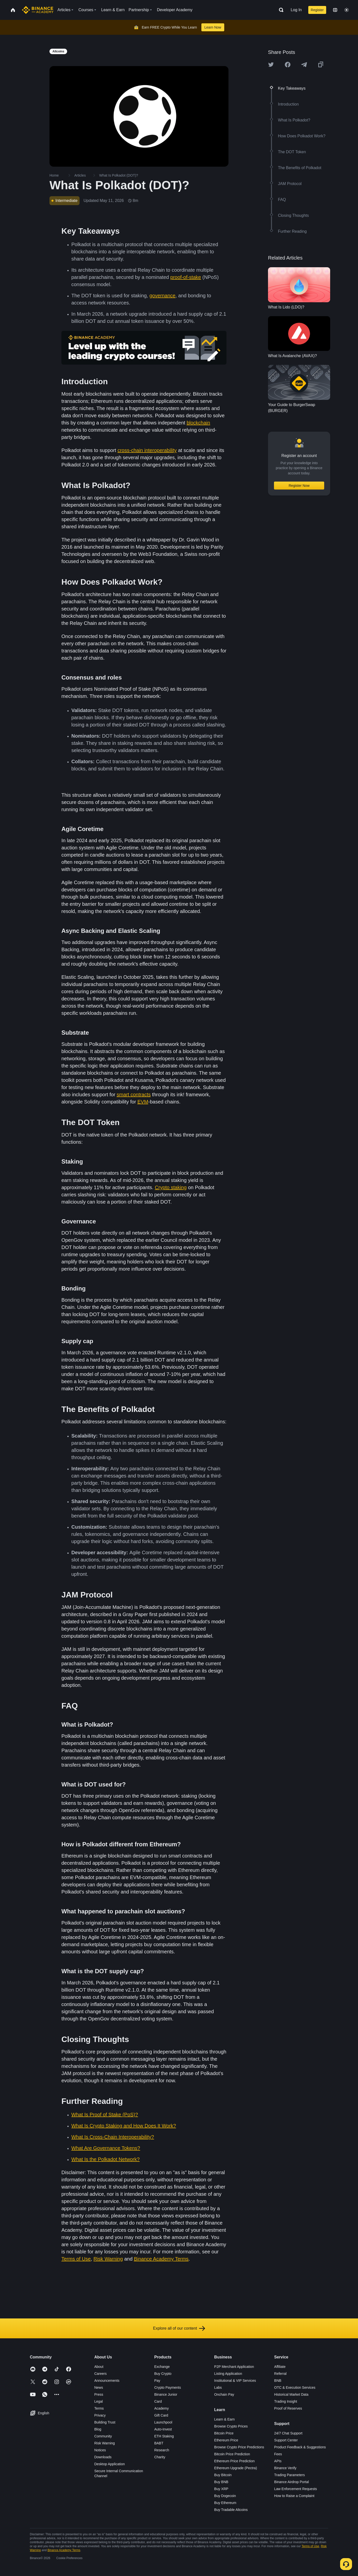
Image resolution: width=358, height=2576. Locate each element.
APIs (278, 2461)
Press (98, 2394)
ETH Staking (164, 2436)
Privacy (100, 2415)
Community (103, 2436)
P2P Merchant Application (234, 2367)
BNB (277, 2381)
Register (317, 10)
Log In (296, 10)
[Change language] (335, 9)
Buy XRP (221, 2489)
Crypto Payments (167, 2387)
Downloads (102, 2457)
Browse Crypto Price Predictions (239, 2447)
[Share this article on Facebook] (288, 65)
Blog (97, 2429)
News (98, 2387)
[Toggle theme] (346, 10)
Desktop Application (109, 2464)
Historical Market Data (291, 2394)
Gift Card (161, 2415)
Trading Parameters (289, 2475)
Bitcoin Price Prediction (232, 2454)
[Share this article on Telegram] (304, 65)
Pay (157, 2381)
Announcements (106, 2381)
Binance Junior (165, 2394)
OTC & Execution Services (294, 2387)
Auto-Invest (163, 2429)
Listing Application (228, 2374)
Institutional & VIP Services (235, 2381)
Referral (280, 2374)
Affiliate (280, 2367)
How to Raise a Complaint (294, 2496)
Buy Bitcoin (223, 2475)
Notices (100, 2450)
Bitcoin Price (224, 2433)
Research (161, 2450)
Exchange (162, 2367)
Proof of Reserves (288, 2408)
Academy (161, 2408)
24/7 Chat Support (288, 2433)
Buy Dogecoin (225, 2496)
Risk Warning (104, 2443)
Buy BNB (221, 2482)
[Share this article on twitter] (271, 65)
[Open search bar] (279, 9)
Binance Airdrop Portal (291, 2482)
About (98, 2367)
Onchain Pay (224, 2394)
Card (158, 2401)
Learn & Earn (224, 2419)
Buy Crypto (162, 2374)
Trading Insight (285, 2401)
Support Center (286, 2440)
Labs (218, 2387)
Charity (159, 2457)
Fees (278, 2454)
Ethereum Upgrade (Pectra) (235, 2468)
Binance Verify (285, 2468)
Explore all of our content (179, 2328)
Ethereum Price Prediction (234, 2461)
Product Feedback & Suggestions (300, 2447)
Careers (100, 2374)
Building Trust (104, 2422)
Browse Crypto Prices (231, 2426)
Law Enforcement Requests (295, 2489)
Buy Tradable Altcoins (231, 2510)
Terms (99, 2408)
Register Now (299, 486)
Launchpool (163, 2422)
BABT (158, 2443)
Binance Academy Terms (63, 2550)
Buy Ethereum (225, 2503)
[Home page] (37, 10)
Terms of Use (310, 2546)
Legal (98, 2401)
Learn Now (212, 27)
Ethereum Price (226, 2440)
